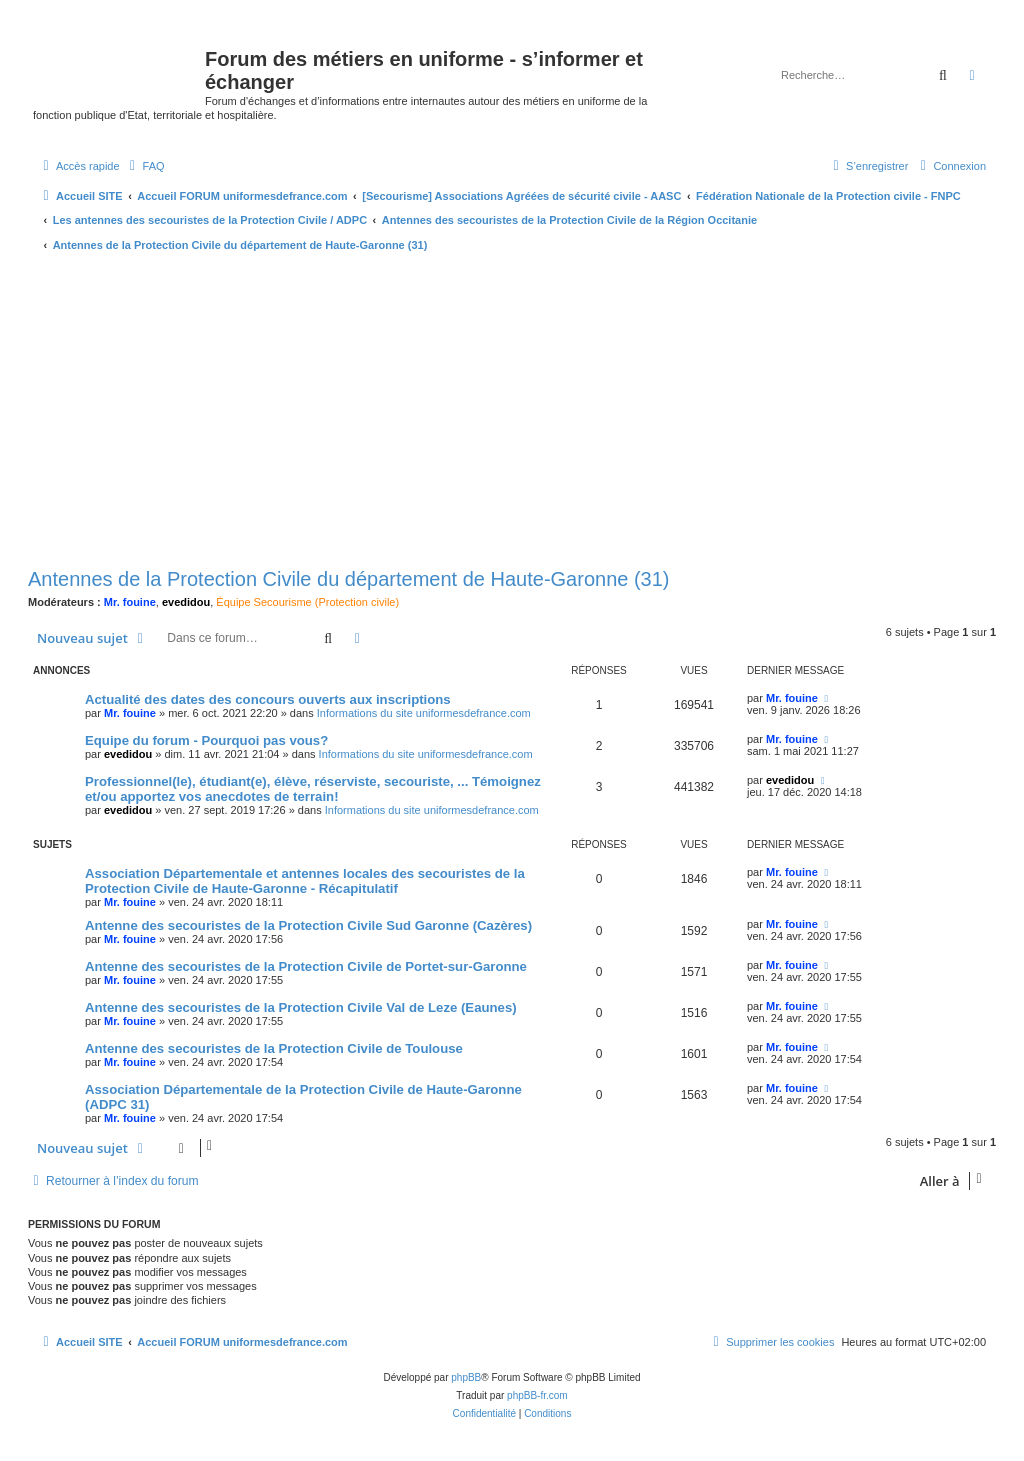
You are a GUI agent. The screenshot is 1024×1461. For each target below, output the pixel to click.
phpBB (466, 1377)
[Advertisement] (512, 412)
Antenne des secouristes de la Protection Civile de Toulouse (274, 1048)
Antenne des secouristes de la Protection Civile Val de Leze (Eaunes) (301, 1007)
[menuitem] (145, 166)
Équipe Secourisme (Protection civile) (307, 602)
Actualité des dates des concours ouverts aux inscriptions (268, 699)
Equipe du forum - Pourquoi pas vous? (206, 740)
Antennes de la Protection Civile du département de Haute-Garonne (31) (349, 579)
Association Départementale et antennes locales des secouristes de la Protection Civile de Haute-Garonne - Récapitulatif (305, 881)
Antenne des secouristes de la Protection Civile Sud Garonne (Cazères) (308, 925)
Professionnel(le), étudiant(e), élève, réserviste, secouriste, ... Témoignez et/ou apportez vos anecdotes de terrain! (313, 789)
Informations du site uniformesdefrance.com (424, 713)
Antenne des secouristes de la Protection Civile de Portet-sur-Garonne (306, 966)
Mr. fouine (130, 602)
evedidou (186, 602)
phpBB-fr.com (537, 1395)
